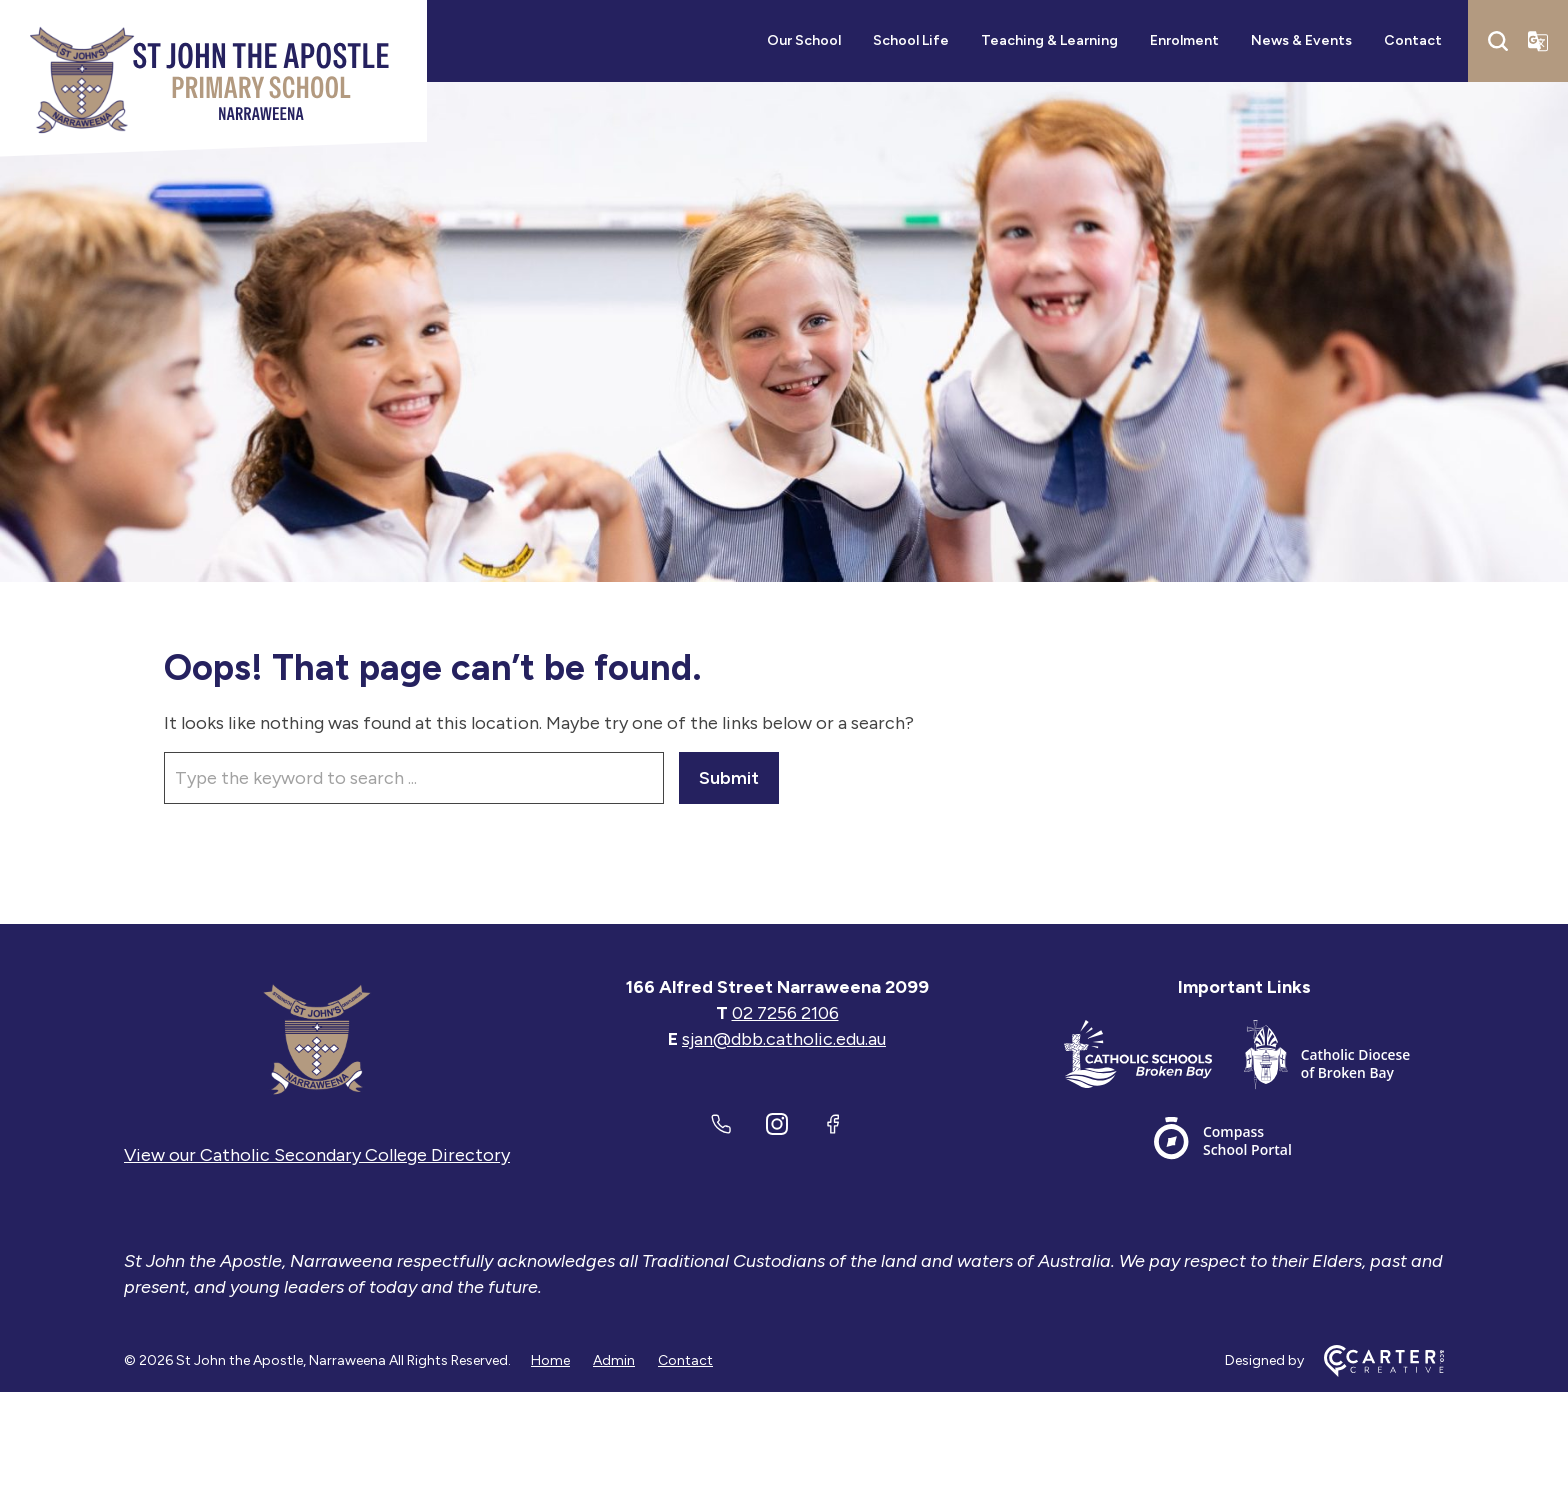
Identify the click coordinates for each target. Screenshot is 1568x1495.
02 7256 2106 (785, 1013)
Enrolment (1184, 40)
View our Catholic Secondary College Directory (317, 1155)
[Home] (317, 1039)
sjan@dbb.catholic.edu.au (784, 1039)
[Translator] (1538, 41)
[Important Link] (1154, 1058)
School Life (911, 40)
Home (550, 1360)
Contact (1413, 40)
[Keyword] (414, 778)
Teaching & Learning (1049, 40)
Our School (804, 40)
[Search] (1498, 41)
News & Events (1301, 40)
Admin (614, 1360)
